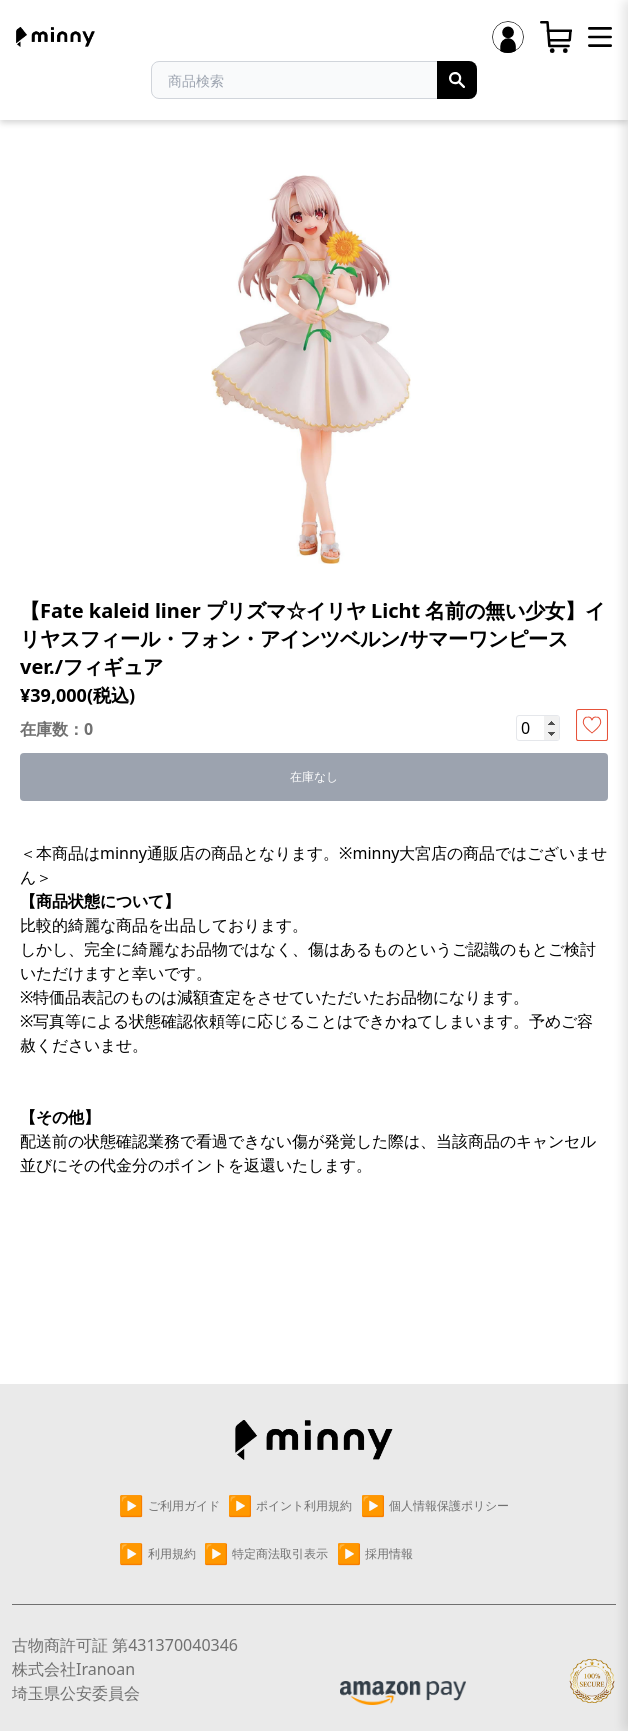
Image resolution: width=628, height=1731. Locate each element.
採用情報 (374, 1554)
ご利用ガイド (169, 1506)
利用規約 (157, 1554)
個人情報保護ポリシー (434, 1506)
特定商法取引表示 (266, 1554)
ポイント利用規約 (290, 1506)
